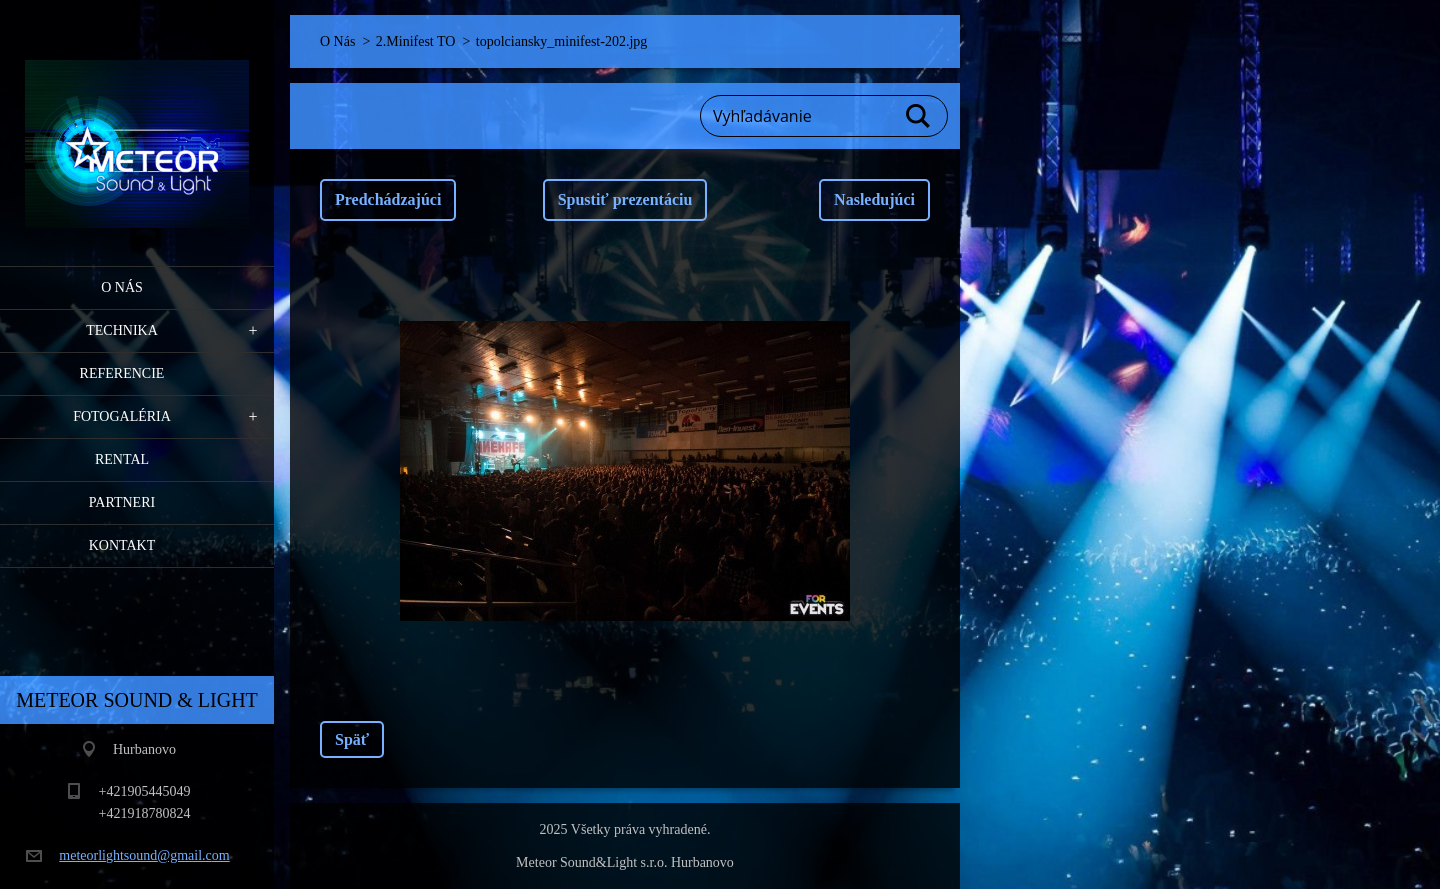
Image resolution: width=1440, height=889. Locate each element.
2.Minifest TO (416, 41)
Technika (122, 330)
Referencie (122, 373)
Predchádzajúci (388, 199)
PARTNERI (122, 502)
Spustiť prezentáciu (625, 199)
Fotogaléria (122, 416)
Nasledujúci (874, 199)
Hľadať (919, 116)
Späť (352, 739)
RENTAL (122, 459)
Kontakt (122, 545)
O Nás (122, 287)
